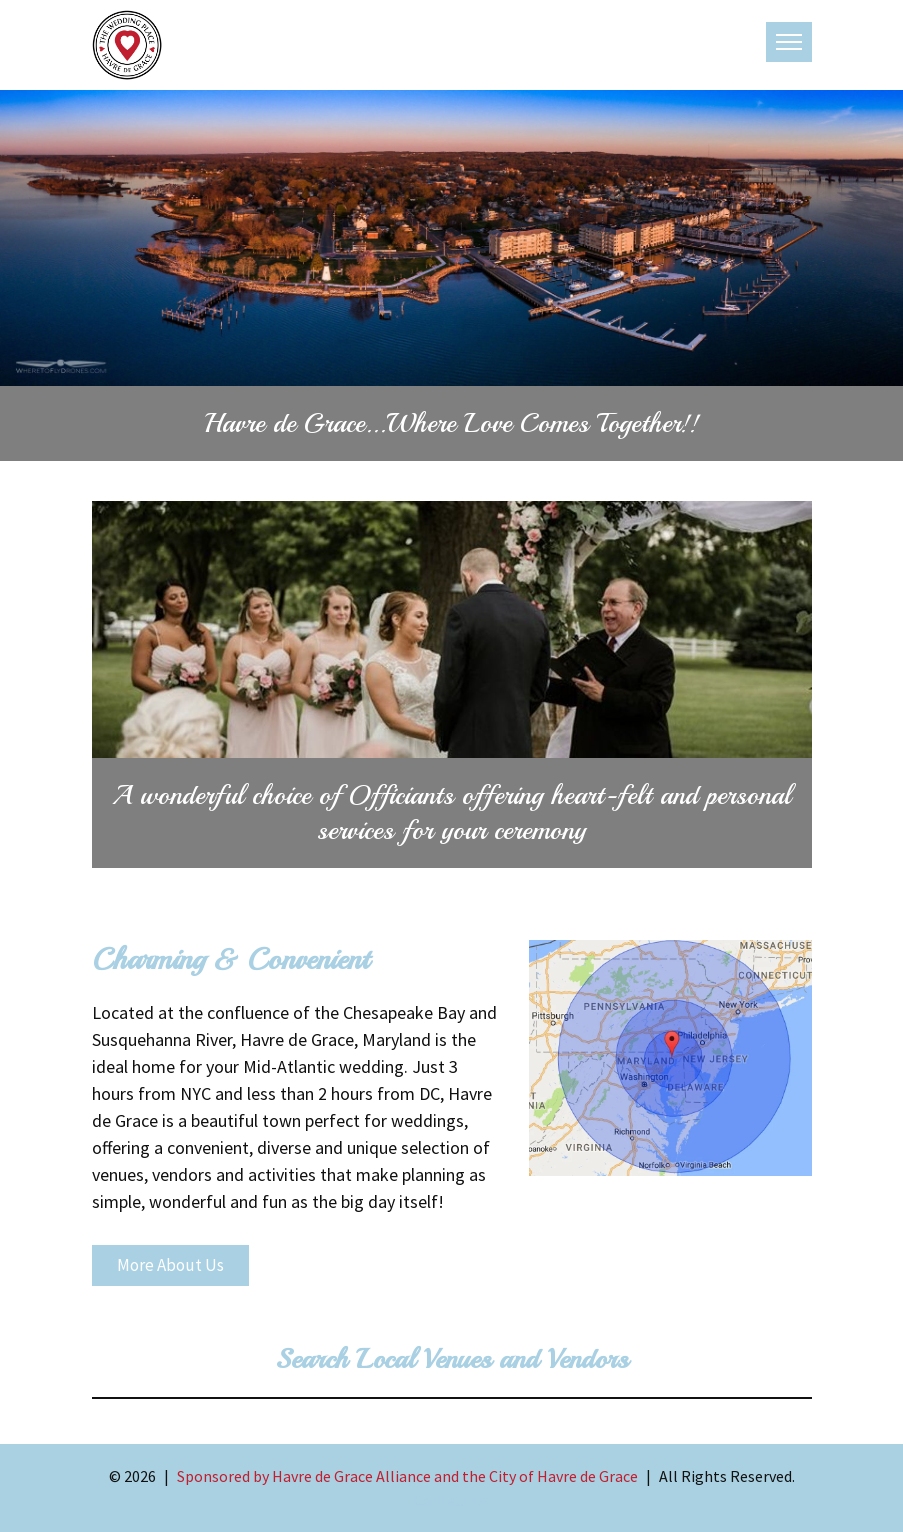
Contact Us (452, 1500)
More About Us (170, 1265)
